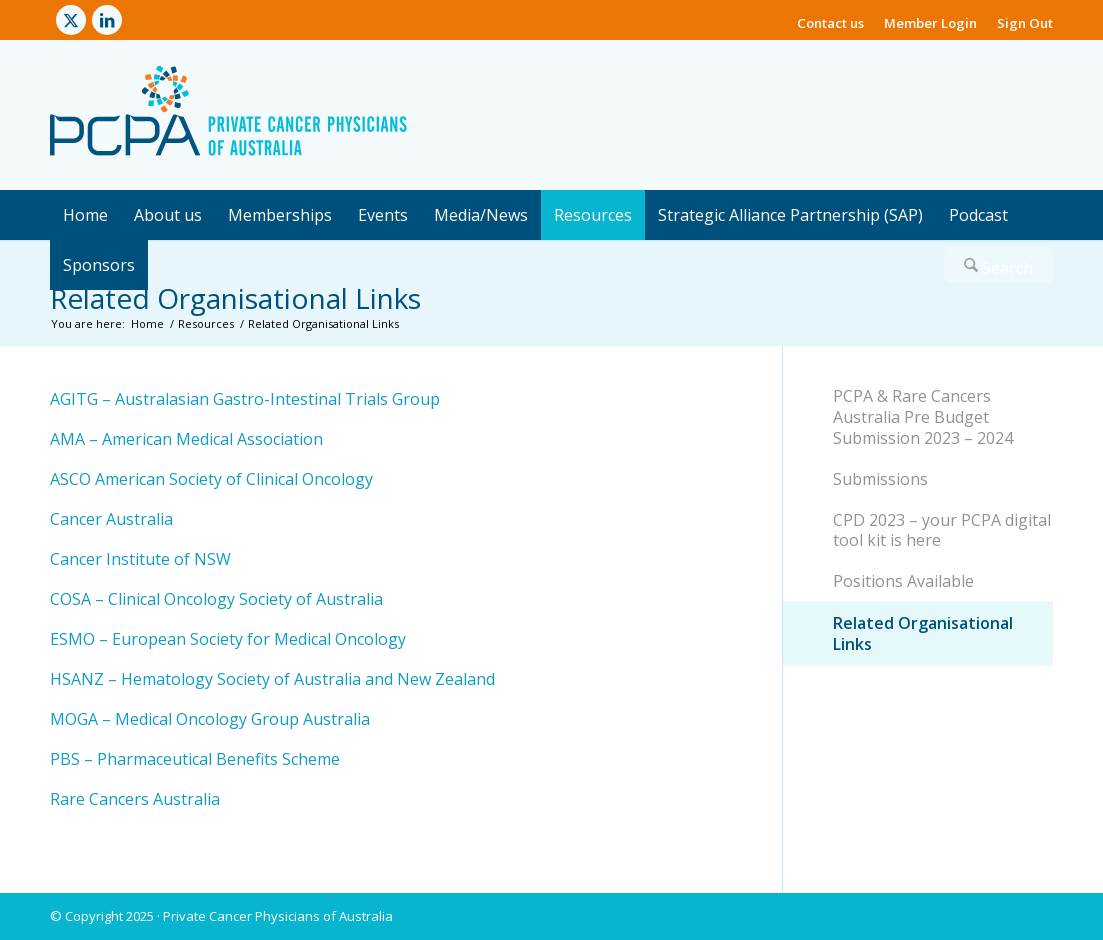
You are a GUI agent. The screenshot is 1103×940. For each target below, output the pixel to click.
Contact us (830, 23)
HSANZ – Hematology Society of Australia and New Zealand (272, 679)
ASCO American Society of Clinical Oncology (211, 479)
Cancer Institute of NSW (140, 559)
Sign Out (1025, 23)
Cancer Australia (111, 519)
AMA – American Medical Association (186, 439)
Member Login (930, 23)
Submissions (880, 479)
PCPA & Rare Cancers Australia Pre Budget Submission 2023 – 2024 (923, 417)
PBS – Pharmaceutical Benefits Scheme (195, 759)
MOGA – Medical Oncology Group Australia (210, 719)
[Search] (998, 265)
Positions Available (903, 581)
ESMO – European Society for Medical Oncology (228, 639)
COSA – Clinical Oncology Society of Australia (216, 599)
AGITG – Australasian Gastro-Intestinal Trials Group (245, 399)
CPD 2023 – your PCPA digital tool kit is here (942, 530)
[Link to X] (71, 20)
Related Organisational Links (235, 298)
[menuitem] (830, 15)
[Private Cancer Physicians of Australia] (228, 115)
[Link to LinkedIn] (107, 20)
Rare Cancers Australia (135, 799)
